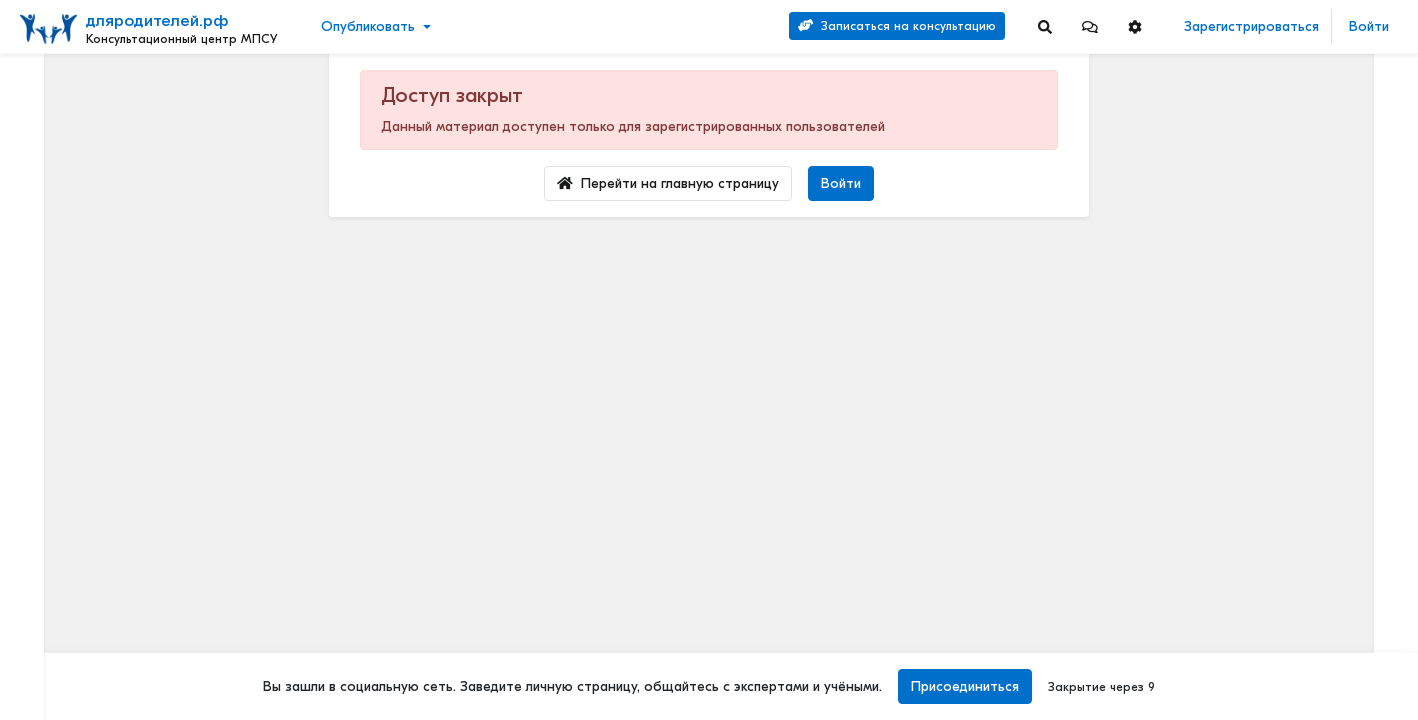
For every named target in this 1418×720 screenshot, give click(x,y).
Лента (46, 85)
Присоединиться (963, 686)
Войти (1369, 26)
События (54, 178)
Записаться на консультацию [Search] (897, 26)
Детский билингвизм (1264, 526)
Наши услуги (1299, 158)
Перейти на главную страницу (668, 183)
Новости (53, 116)
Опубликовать (368, 26)
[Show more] (167, 479)
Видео (45, 147)
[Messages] (1090, 26)
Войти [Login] (841, 183)
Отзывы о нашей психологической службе (1299, 316)
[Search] (1045, 26)
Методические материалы (1300, 186)
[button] (1090, 26)
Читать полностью (1256, 394)
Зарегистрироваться (1251, 26)
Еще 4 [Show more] (61, 447)
